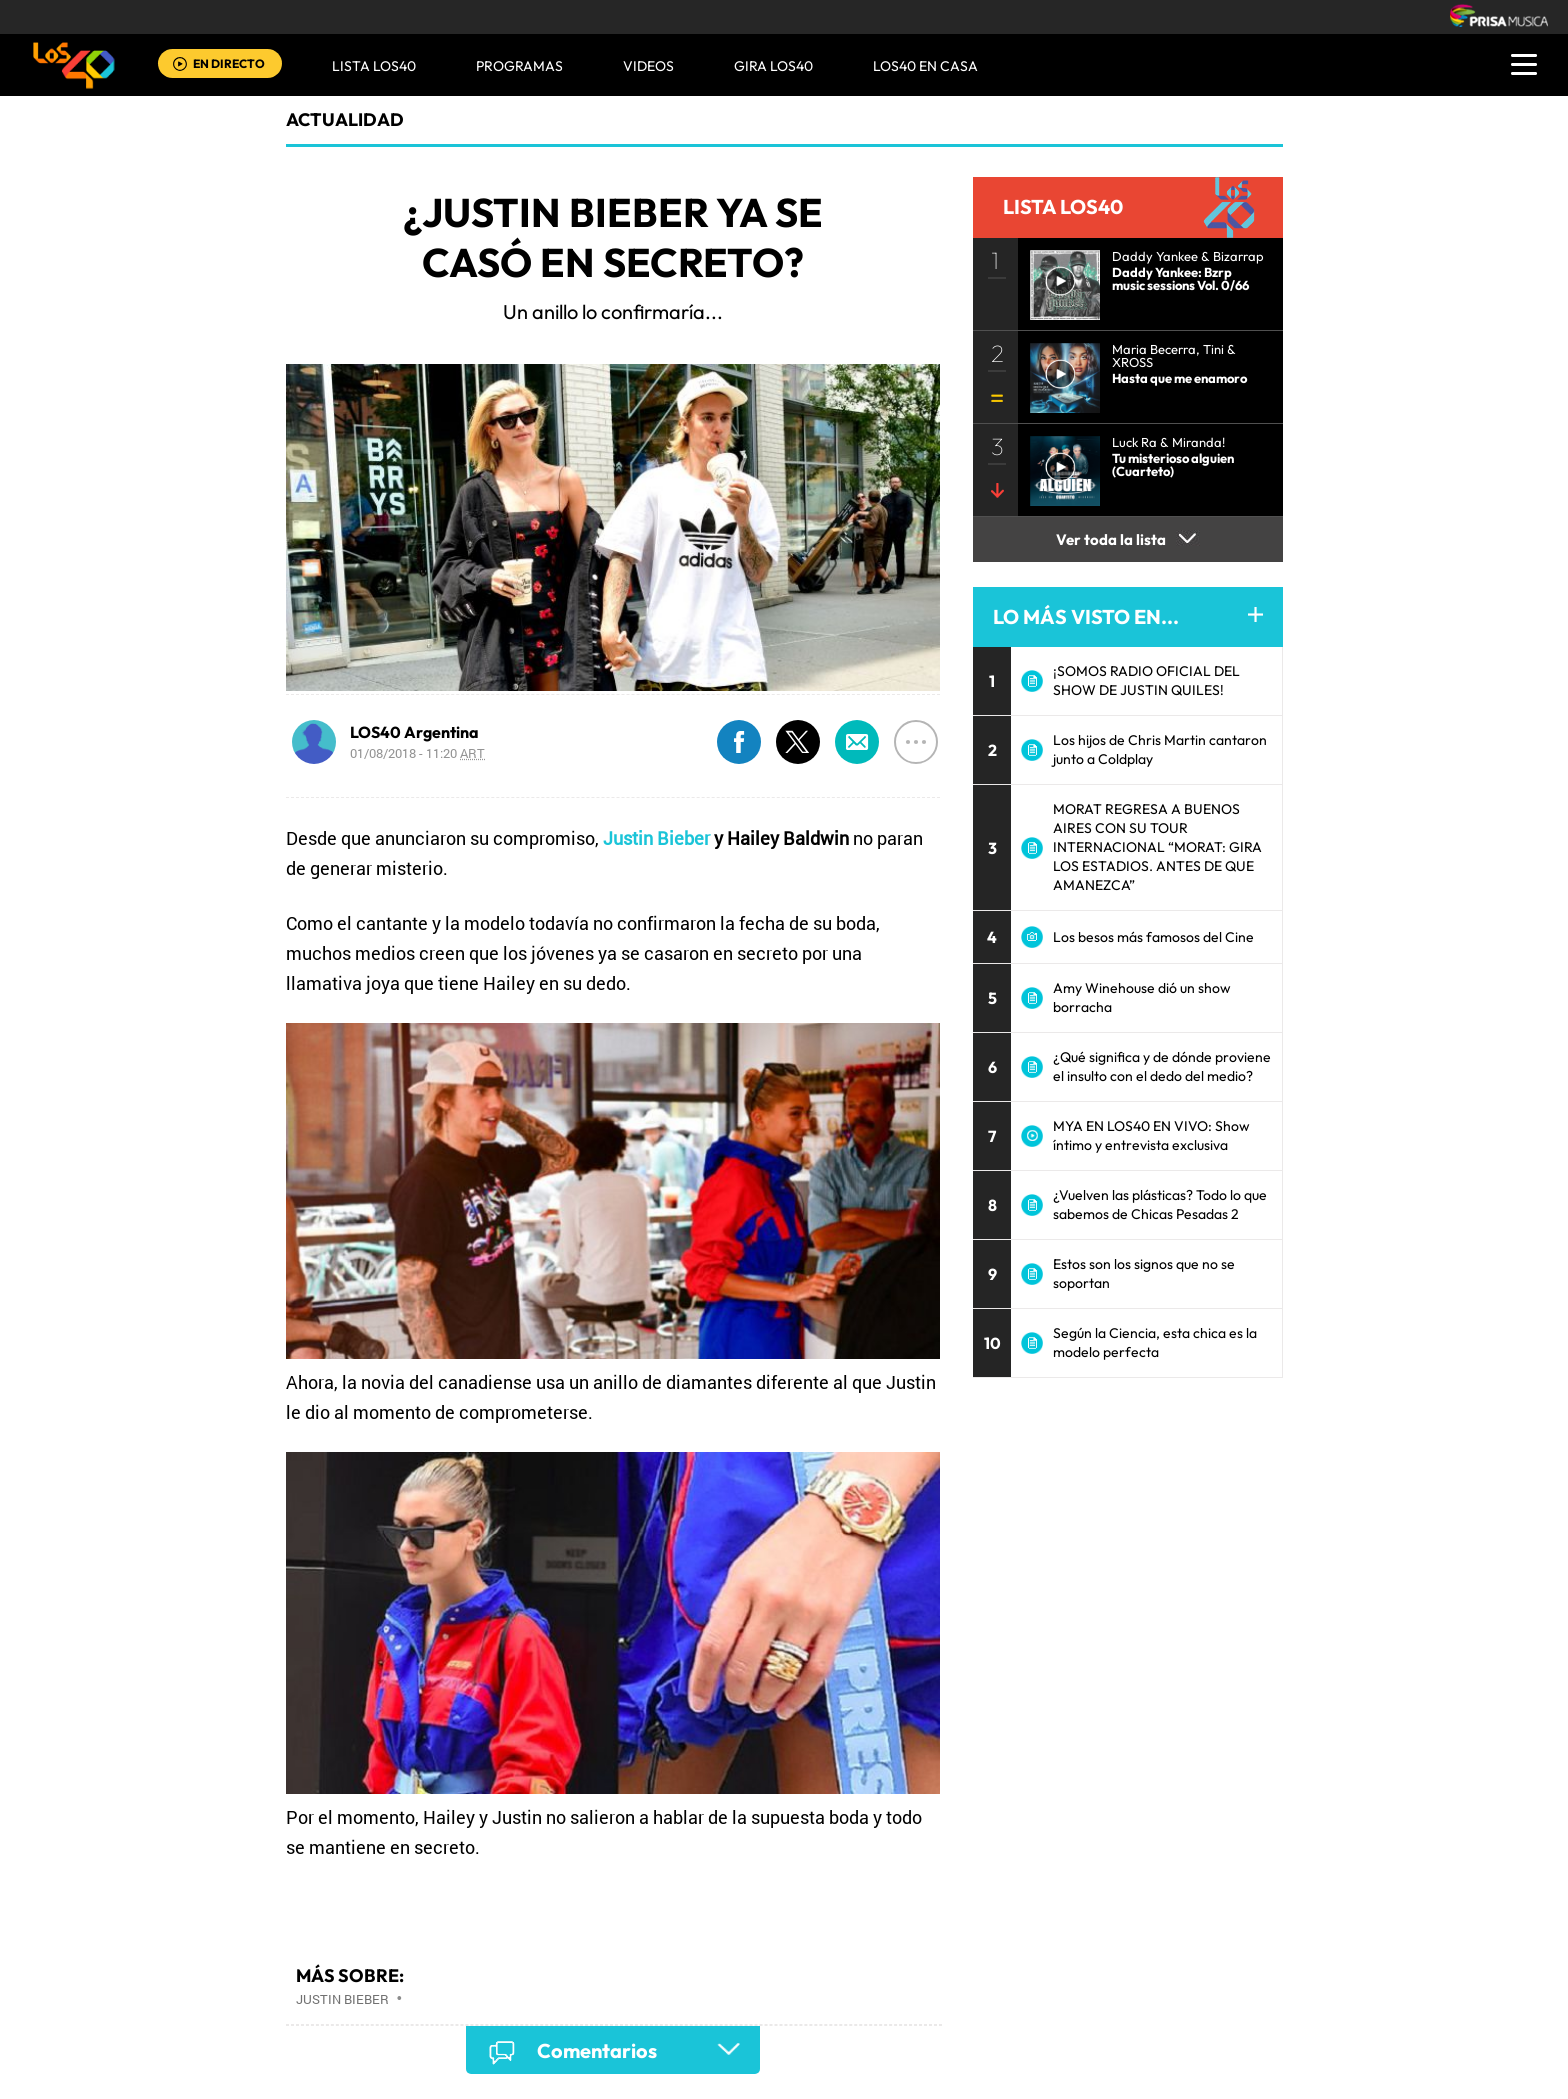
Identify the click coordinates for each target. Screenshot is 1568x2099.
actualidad (345, 119)
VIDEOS (648, 66)
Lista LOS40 (374, 66)
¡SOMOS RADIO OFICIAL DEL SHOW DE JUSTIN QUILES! (1146, 680)
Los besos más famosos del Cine (1153, 937)
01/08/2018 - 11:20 (417, 753)
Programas (519, 66)
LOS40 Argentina (414, 732)
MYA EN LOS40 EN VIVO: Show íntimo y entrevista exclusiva (1151, 1135)
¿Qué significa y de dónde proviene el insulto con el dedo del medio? (1162, 1066)
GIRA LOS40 (773, 66)
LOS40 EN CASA (925, 66)
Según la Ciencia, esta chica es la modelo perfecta (1155, 1342)
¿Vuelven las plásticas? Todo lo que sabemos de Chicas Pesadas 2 (1160, 1204)
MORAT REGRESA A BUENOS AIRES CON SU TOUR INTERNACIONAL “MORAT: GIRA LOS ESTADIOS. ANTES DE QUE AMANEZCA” (1157, 847)
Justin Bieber (656, 838)
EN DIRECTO (229, 63)
